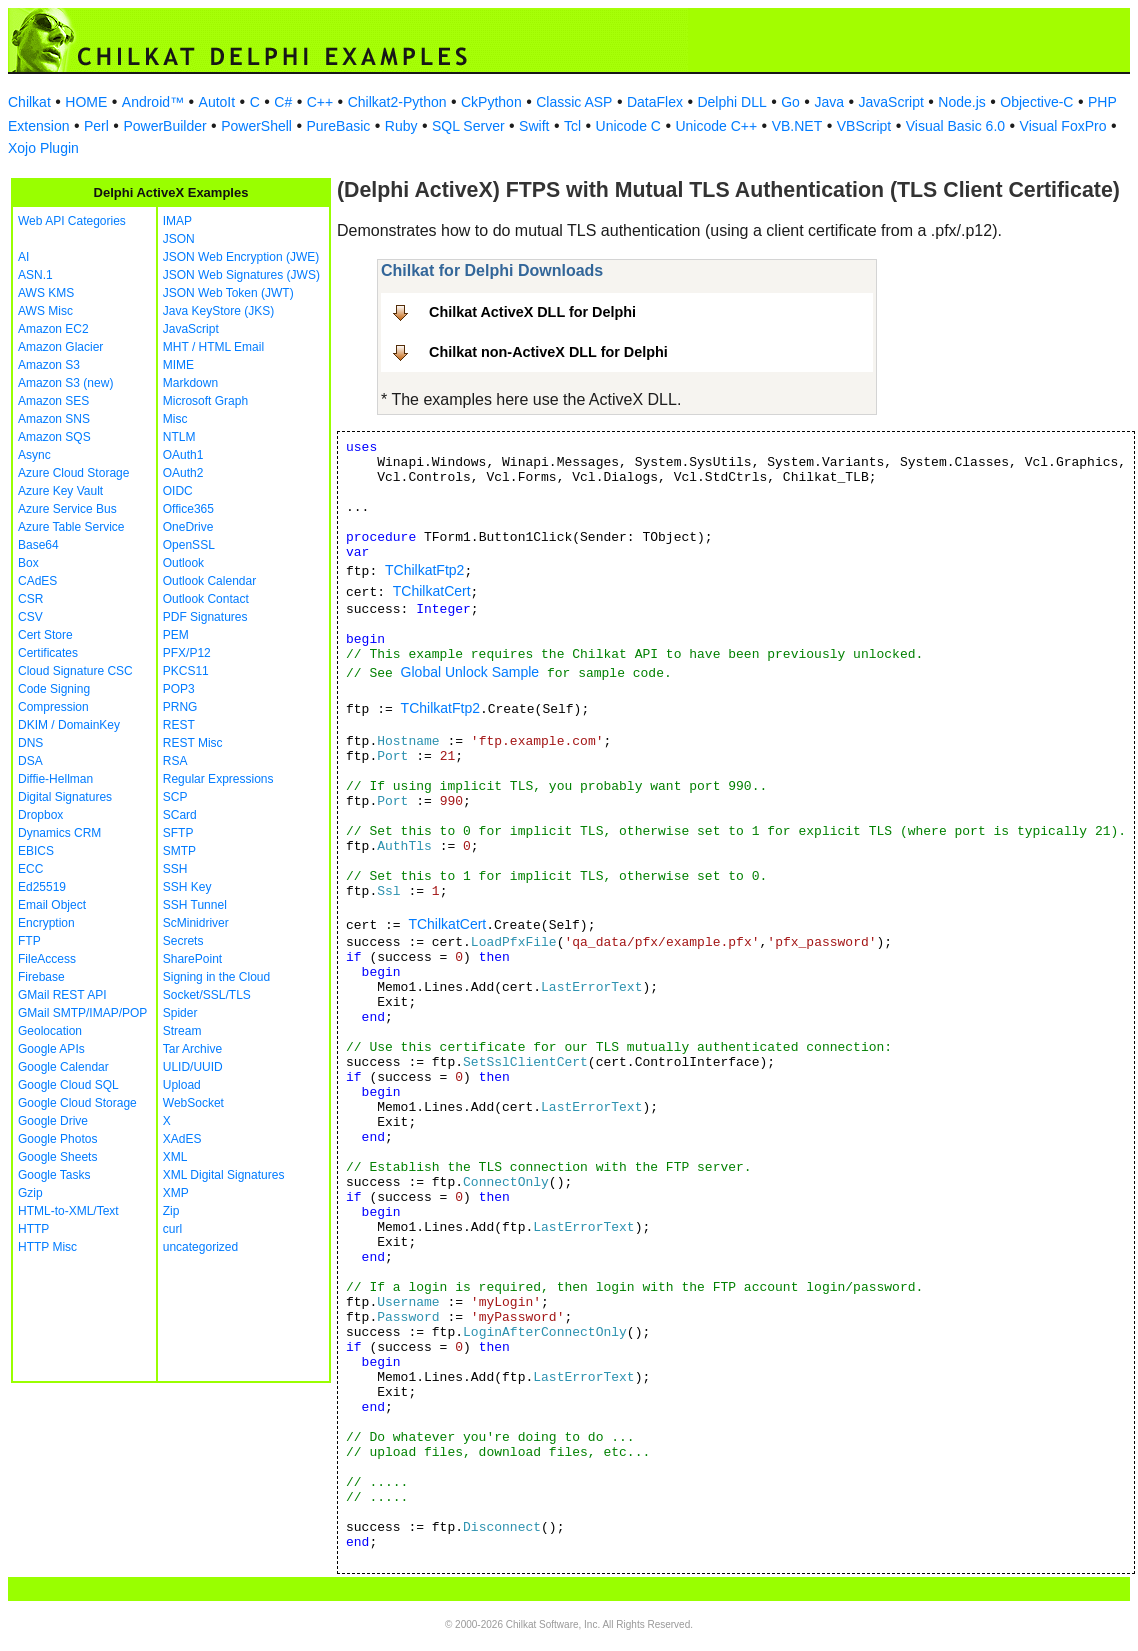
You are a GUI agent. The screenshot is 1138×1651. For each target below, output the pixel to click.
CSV (30, 617)
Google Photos (57, 1139)
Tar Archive (192, 1049)
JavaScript (891, 102)
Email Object (52, 905)
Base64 (38, 545)
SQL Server (468, 126)
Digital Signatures (65, 797)
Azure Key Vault (60, 491)
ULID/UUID (193, 1067)
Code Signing (54, 689)
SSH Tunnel (195, 905)
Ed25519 (42, 887)
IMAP (177, 221)
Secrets (183, 941)
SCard (180, 815)
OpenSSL (189, 545)
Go (790, 102)
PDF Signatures (205, 617)
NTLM (179, 437)
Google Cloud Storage (77, 1103)
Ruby (401, 126)
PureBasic (338, 126)
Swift (534, 126)
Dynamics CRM (59, 833)
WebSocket (193, 1103)
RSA (175, 761)
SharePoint (192, 959)
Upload (182, 1085)
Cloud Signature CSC (75, 671)
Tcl (572, 126)
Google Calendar (63, 1067)
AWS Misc (45, 311)
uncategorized (200, 1247)
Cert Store (45, 635)
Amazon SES (53, 401)
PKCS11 (186, 671)
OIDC (178, 491)
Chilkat (29, 102)
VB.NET (797, 126)
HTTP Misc (47, 1247)
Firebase (41, 977)
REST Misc (193, 743)
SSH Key (187, 887)
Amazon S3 (49, 365)
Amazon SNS (54, 419)
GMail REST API (62, 995)
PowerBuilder (164, 126)
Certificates (48, 653)
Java (829, 102)
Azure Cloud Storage (73, 473)
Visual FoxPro (1063, 126)
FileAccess (47, 959)
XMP (176, 1193)
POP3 (179, 689)
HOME (86, 102)
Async (34, 455)
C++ (320, 102)
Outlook (183, 563)
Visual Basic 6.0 (955, 126)
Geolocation (50, 1031)
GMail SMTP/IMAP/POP (82, 1013)
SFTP (178, 833)
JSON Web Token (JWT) (228, 293)
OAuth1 (183, 455)
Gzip (30, 1193)
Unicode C (628, 126)
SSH (175, 869)
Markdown (190, 383)
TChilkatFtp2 (424, 570)
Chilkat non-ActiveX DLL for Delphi (548, 352)
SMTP (179, 851)
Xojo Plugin (43, 148)
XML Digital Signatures (224, 1175)
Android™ (153, 102)
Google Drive (53, 1121)
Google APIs (51, 1049)
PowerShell (256, 126)
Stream (182, 1031)
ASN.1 (35, 275)
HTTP (33, 1229)
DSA (30, 761)
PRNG (180, 707)
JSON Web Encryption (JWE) (241, 257)
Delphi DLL (731, 102)
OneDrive (188, 527)
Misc (175, 419)
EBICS (36, 851)
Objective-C (1036, 102)
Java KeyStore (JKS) (218, 311)
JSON (179, 239)
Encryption (46, 923)
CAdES (37, 581)
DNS (30, 743)
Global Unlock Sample (470, 672)
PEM (176, 635)
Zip (171, 1211)
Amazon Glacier (60, 347)
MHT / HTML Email (213, 347)
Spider (180, 1013)
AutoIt (217, 102)
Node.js (961, 102)
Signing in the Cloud (216, 977)
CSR (30, 599)
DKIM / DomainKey (69, 725)
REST (179, 725)
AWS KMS (46, 293)
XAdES (182, 1139)
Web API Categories (72, 221)
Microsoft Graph (205, 401)
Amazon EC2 (53, 329)
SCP (175, 797)
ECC (30, 869)
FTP (29, 941)
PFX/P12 (187, 653)
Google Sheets (57, 1157)
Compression (53, 707)
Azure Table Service (71, 527)
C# (283, 102)
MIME (178, 365)
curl (172, 1229)
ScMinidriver (196, 923)
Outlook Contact (206, 599)
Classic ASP (574, 102)
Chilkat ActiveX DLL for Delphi (532, 312)
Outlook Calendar (209, 581)
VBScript (864, 126)
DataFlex (655, 102)
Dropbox (40, 815)
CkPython (491, 102)
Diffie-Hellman (55, 779)
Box (28, 563)
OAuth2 (183, 473)
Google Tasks (54, 1175)
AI (23, 257)
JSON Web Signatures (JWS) (241, 275)
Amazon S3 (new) (65, 383)
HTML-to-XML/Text (68, 1211)
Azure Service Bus (67, 509)
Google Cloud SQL (68, 1085)
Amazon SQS (54, 437)
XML (175, 1157)
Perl (96, 126)
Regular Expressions (218, 779)
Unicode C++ (716, 126)
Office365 (188, 509)
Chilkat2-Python (397, 102)
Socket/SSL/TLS (207, 995)
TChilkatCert (432, 591)
